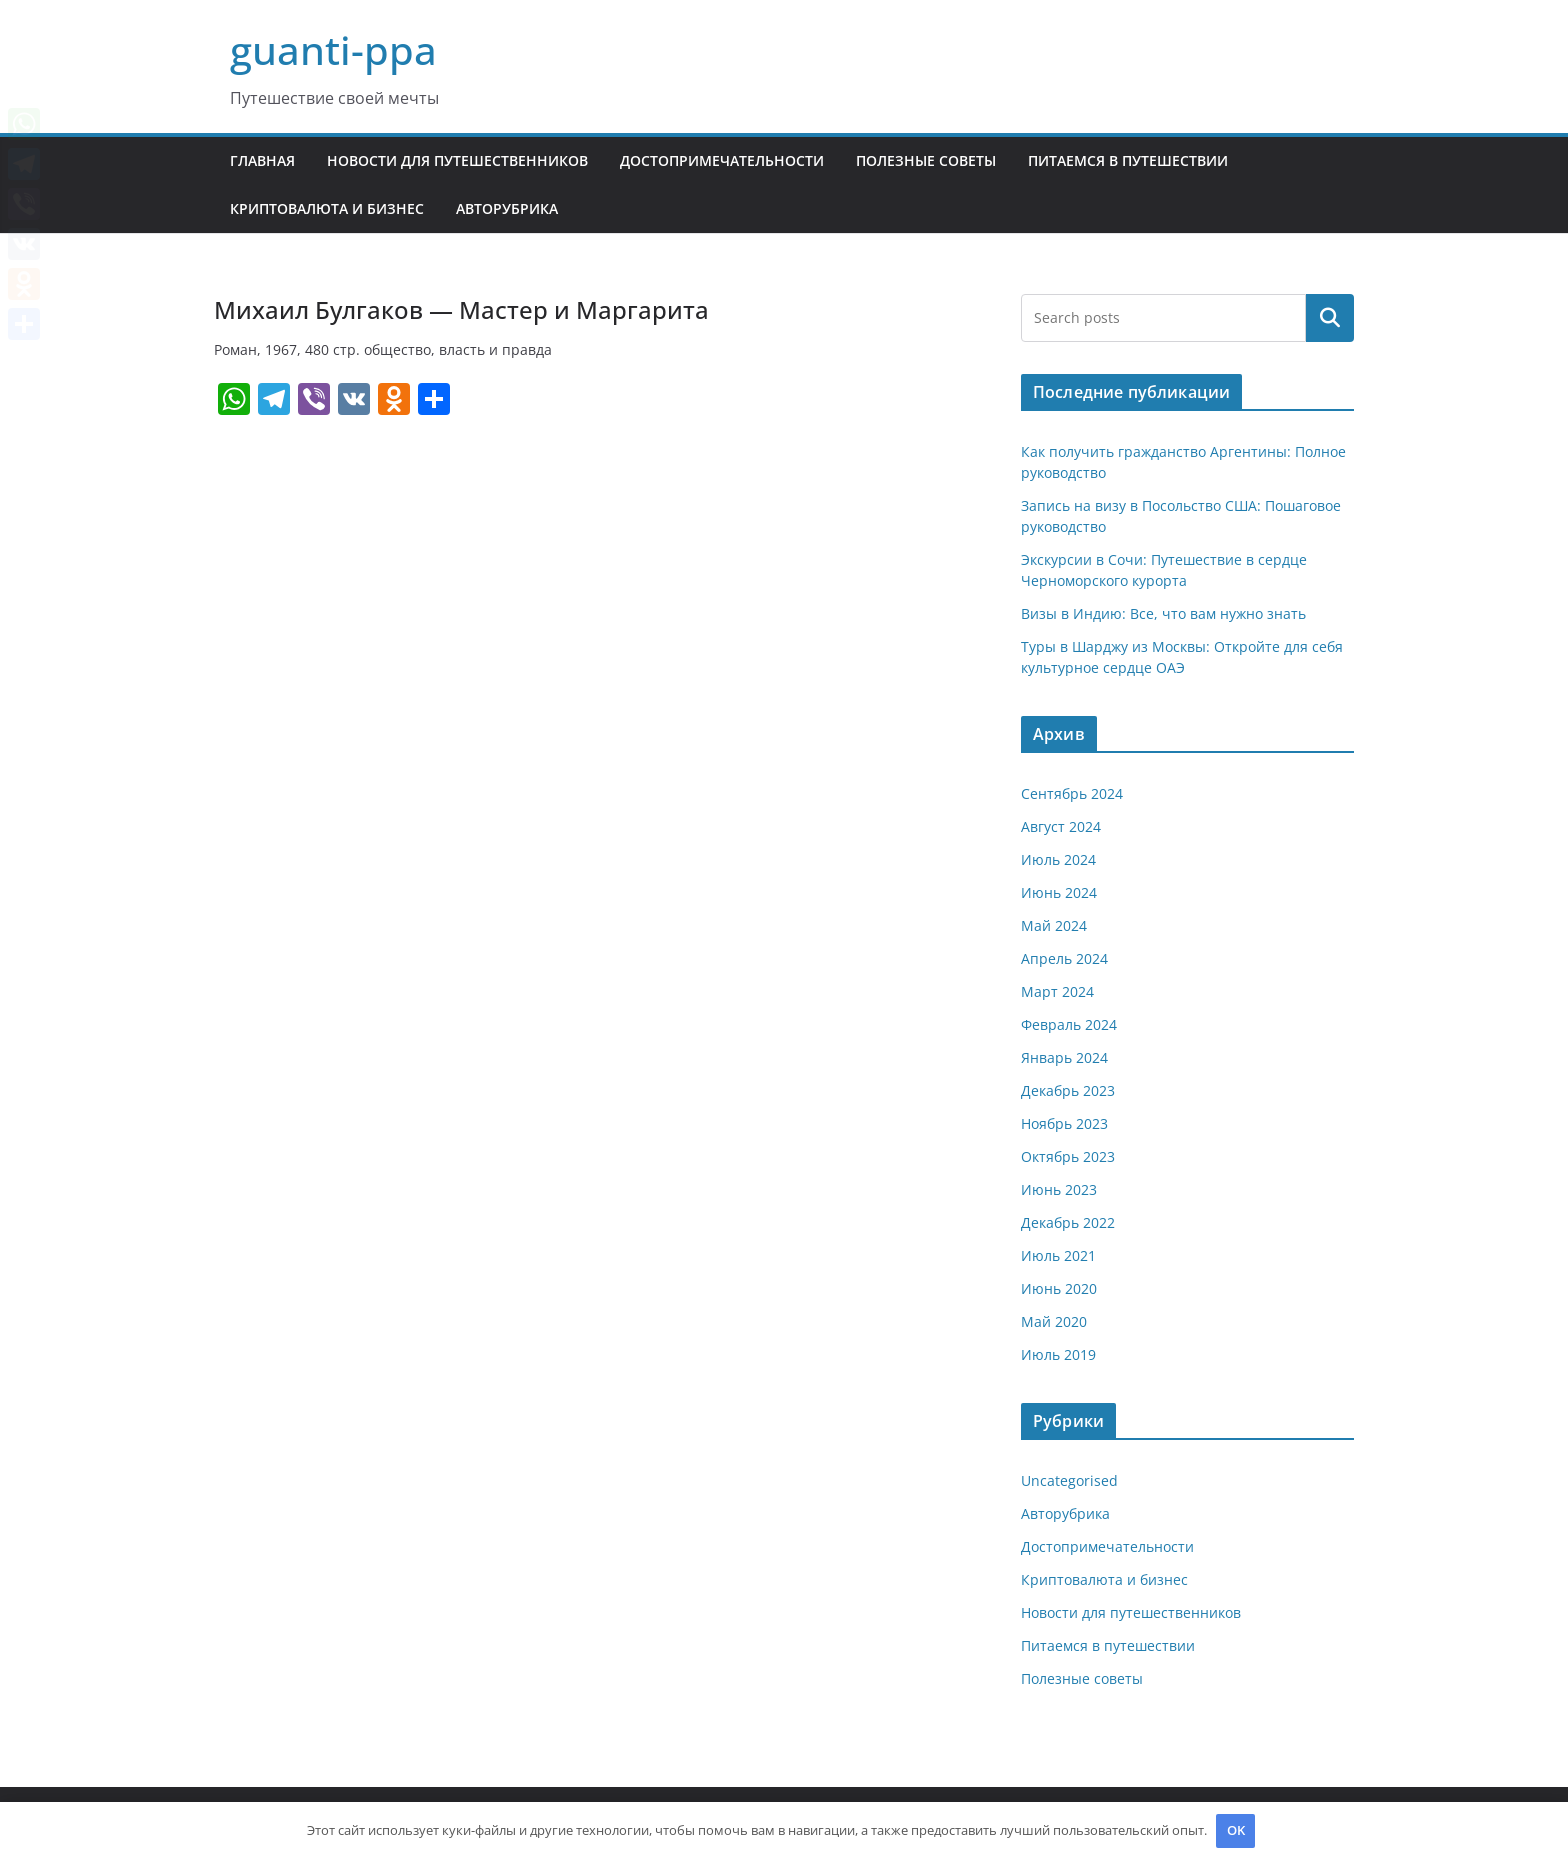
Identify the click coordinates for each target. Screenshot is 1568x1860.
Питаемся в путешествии (1128, 160)
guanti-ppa (333, 49)
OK (1236, 1830)
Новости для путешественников (457, 160)
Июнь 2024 (1059, 892)
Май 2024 (1054, 925)
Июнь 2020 (1059, 1288)
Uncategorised (1069, 1480)
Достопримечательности (722, 160)
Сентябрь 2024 (1072, 793)
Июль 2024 (1058, 859)
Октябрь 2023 (1068, 1156)
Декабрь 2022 (1068, 1222)
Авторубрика (507, 208)
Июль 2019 (1058, 1354)
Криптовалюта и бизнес (327, 208)
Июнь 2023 (1059, 1189)
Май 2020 (1054, 1321)
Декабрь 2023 (1068, 1090)
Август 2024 (1061, 826)
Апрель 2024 (1064, 958)
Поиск (1330, 318)
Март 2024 (1057, 991)
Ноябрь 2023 (1064, 1123)
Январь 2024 (1064, 1057)
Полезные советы (926, 160)
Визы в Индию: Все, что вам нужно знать (1163, 613)
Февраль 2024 (1069, 1024)
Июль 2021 (1058, 1255)
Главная (262, 160)
